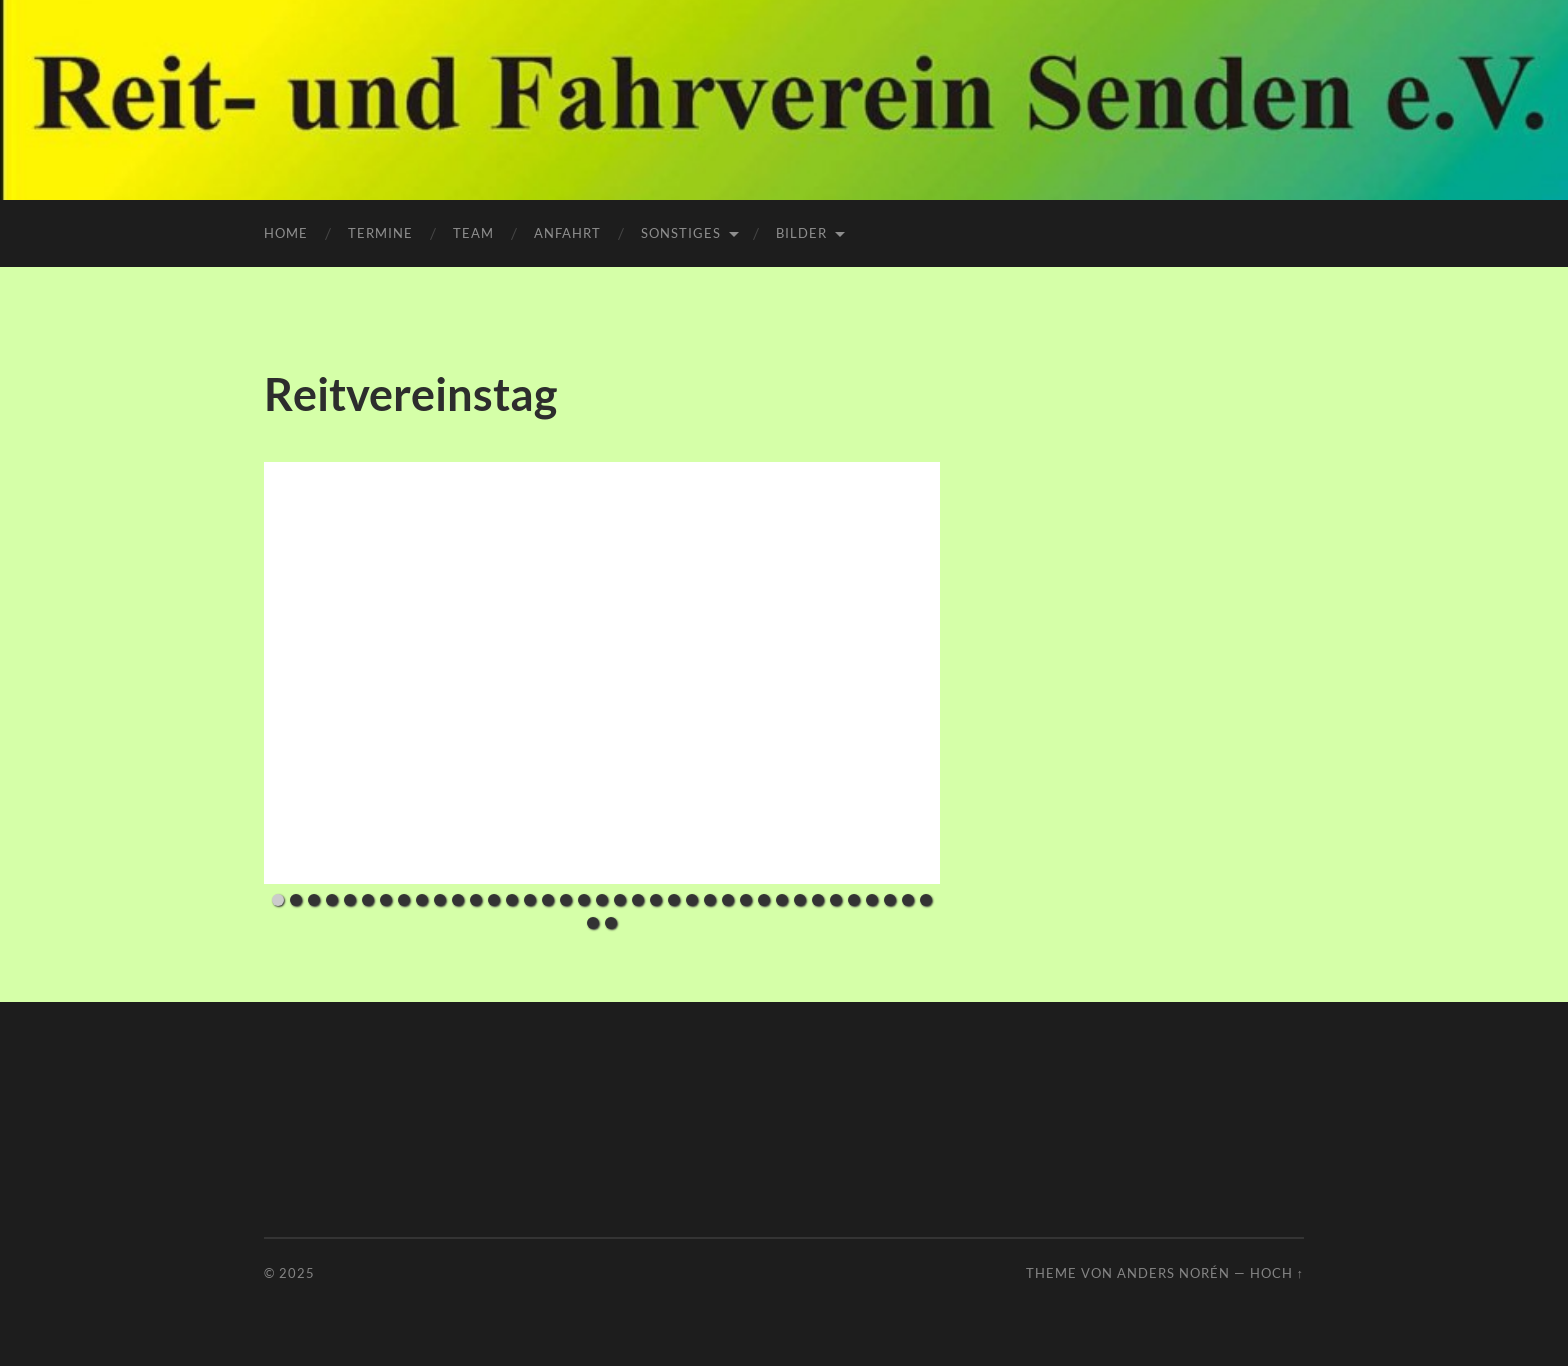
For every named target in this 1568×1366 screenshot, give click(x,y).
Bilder (801, 233)
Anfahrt (567, 233)
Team (473, 233)
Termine (380, 233)
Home (286, 233)
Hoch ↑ (1277, 1273)
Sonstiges (681, 233)
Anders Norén (1173, 1273)
